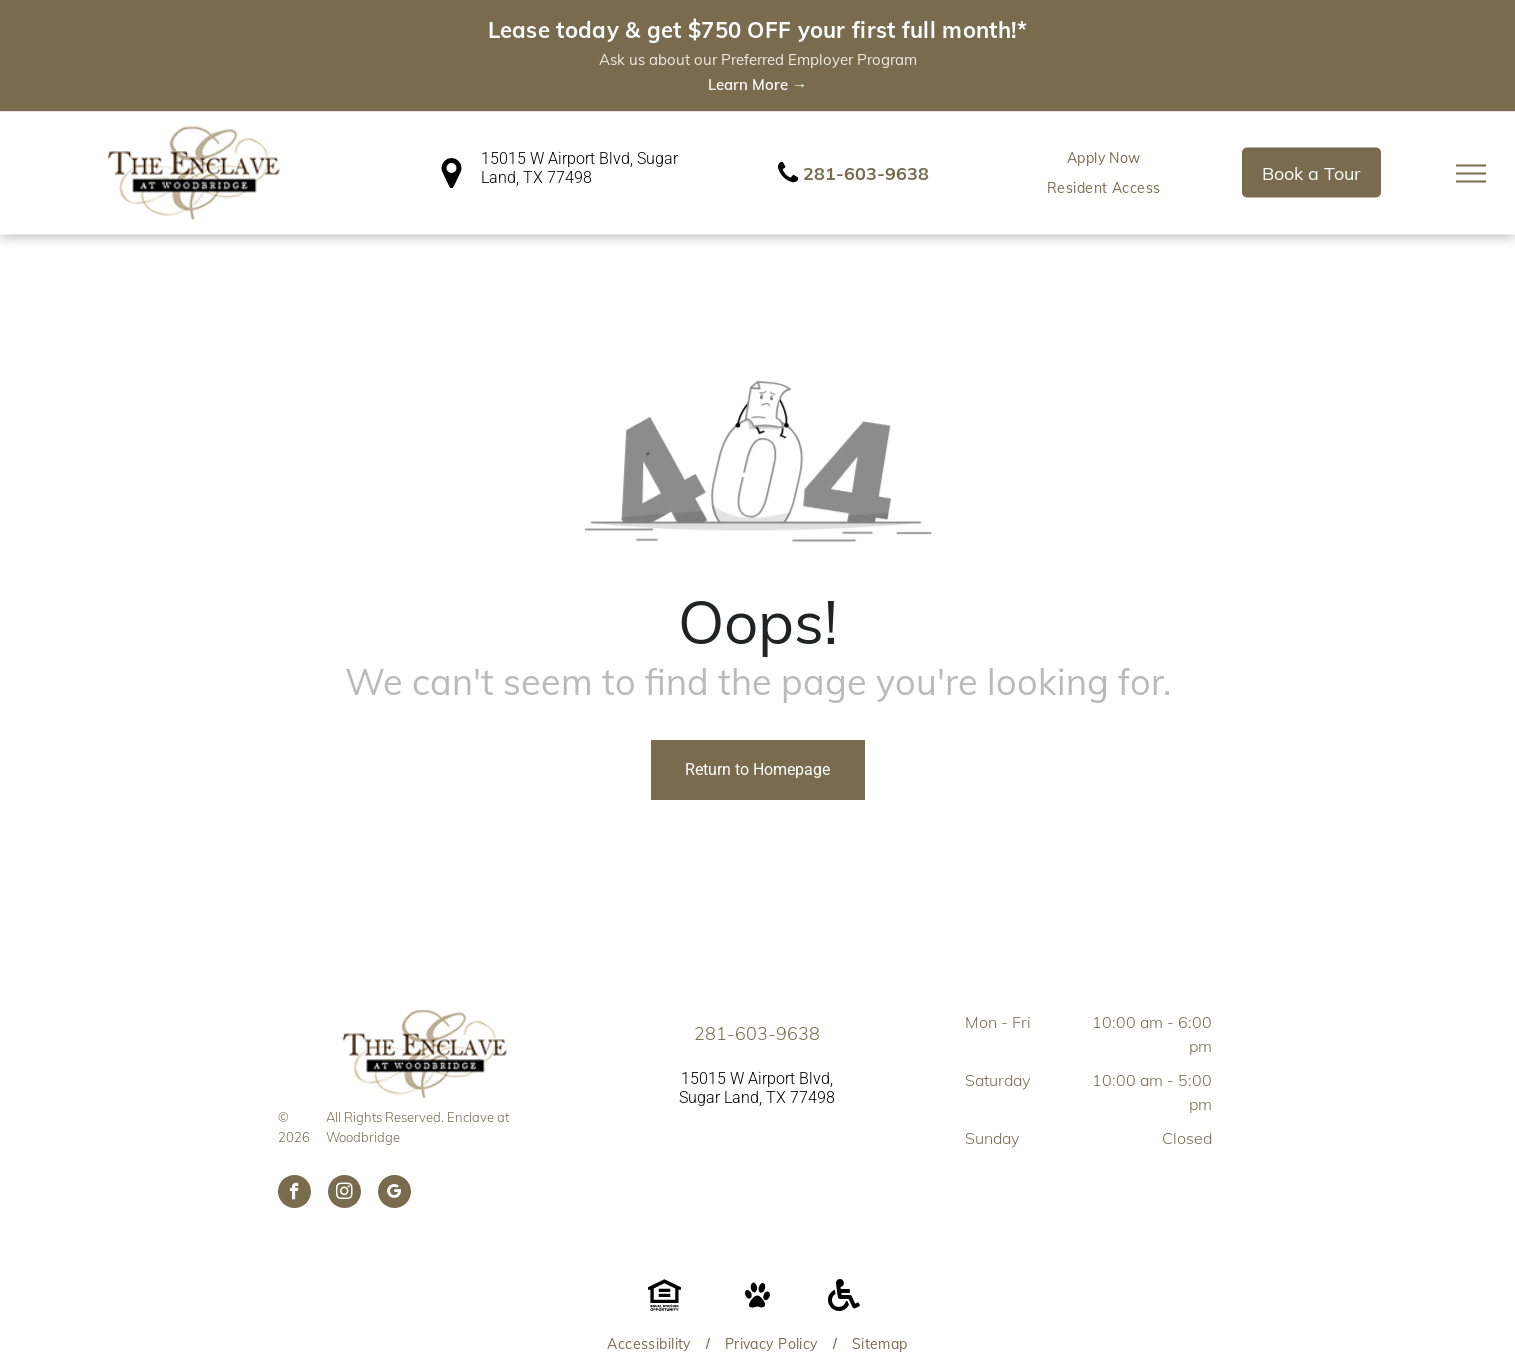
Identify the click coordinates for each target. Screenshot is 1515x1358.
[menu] (1471, 173)
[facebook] (294, 1194)
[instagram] (344, 1194)
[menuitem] (1104, 157)
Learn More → (757, 84)
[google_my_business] (394, 1194)
